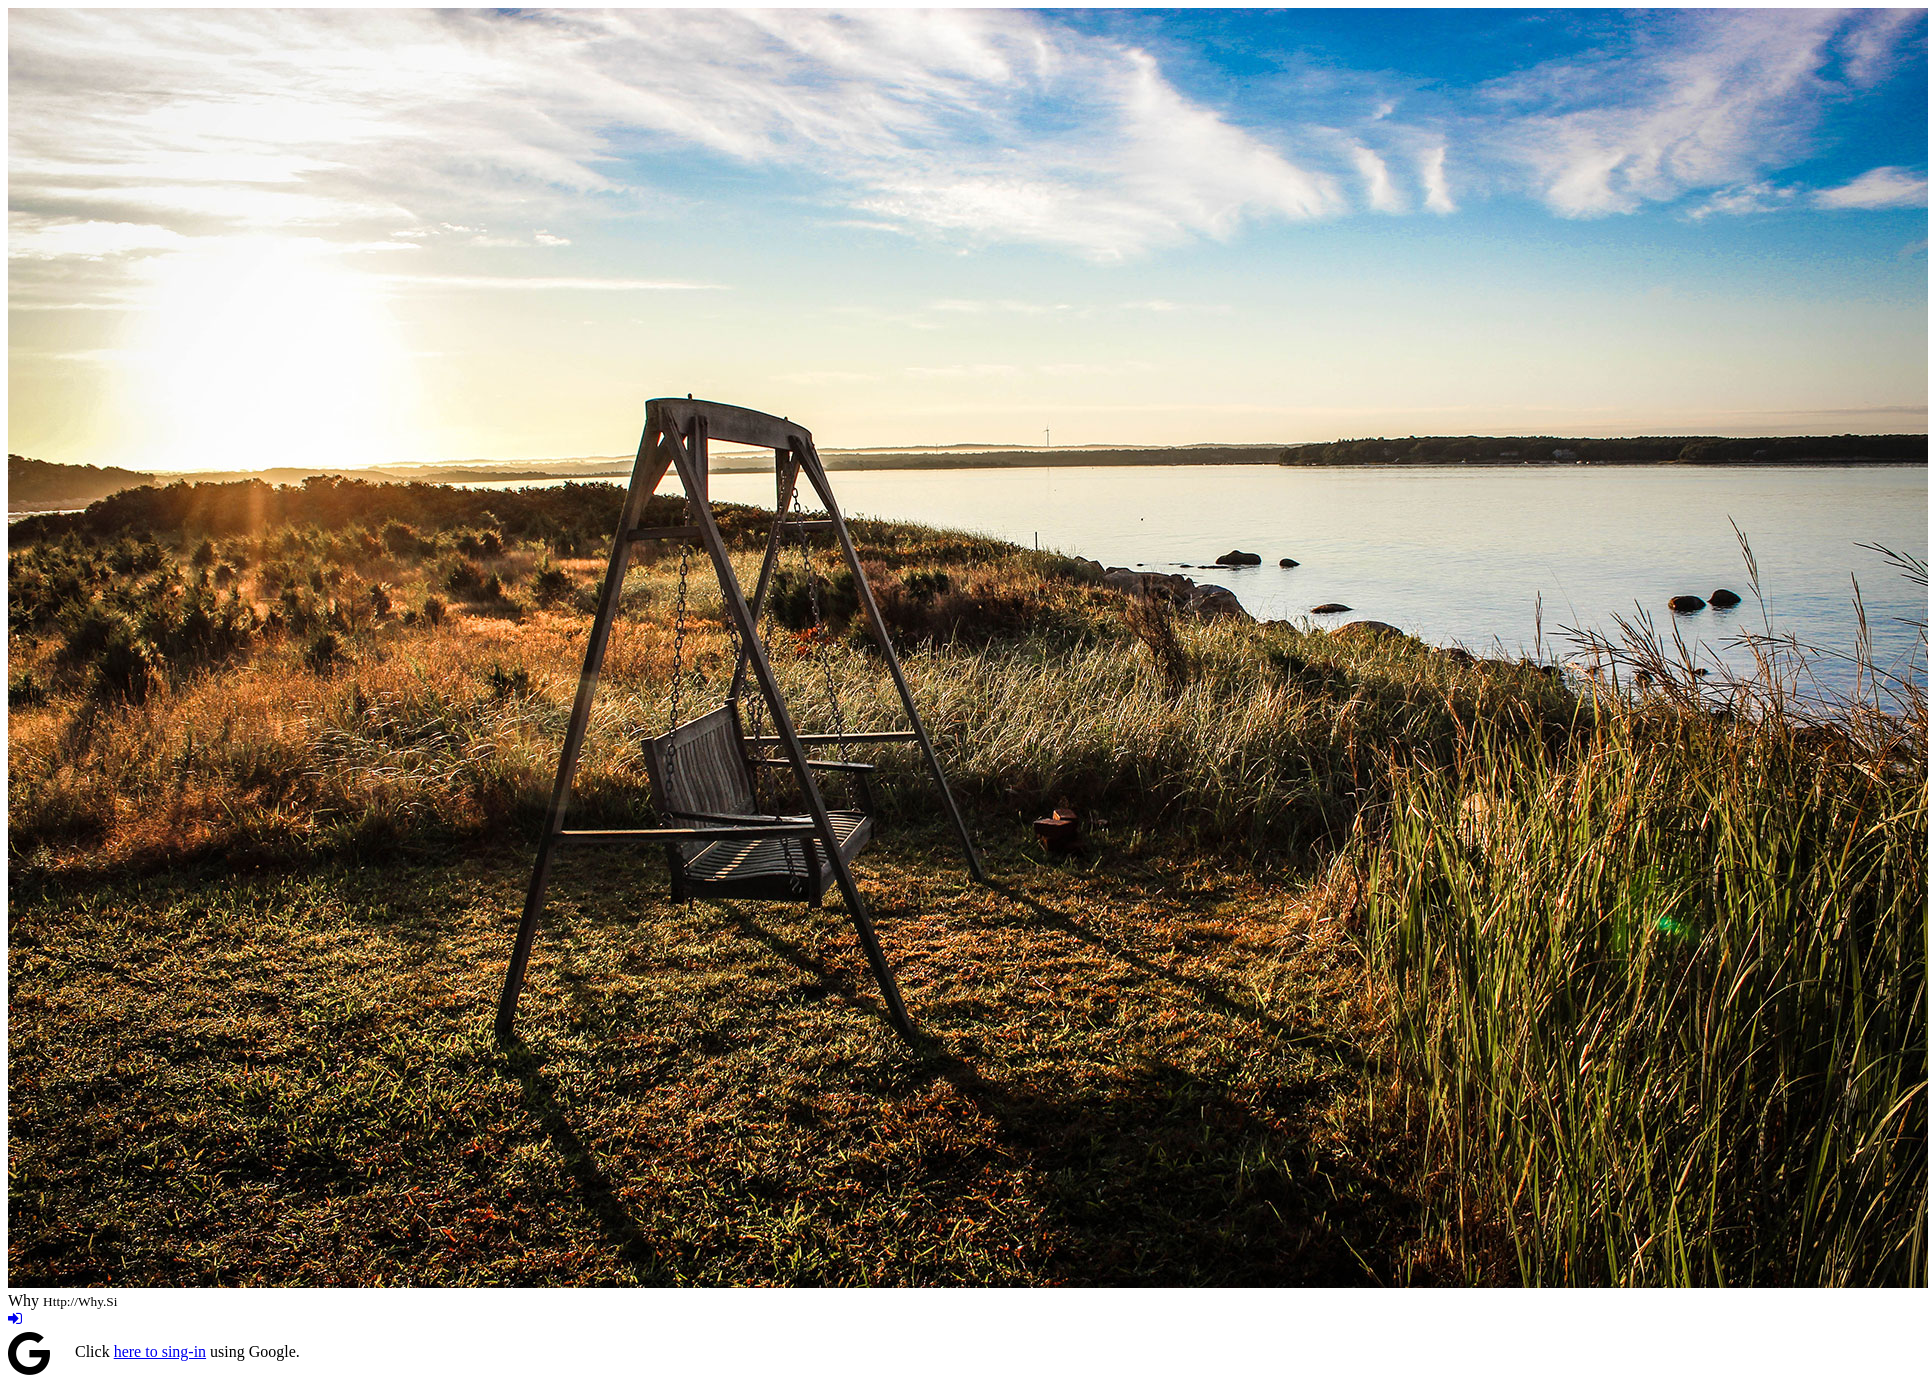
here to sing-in (160, 1351)
